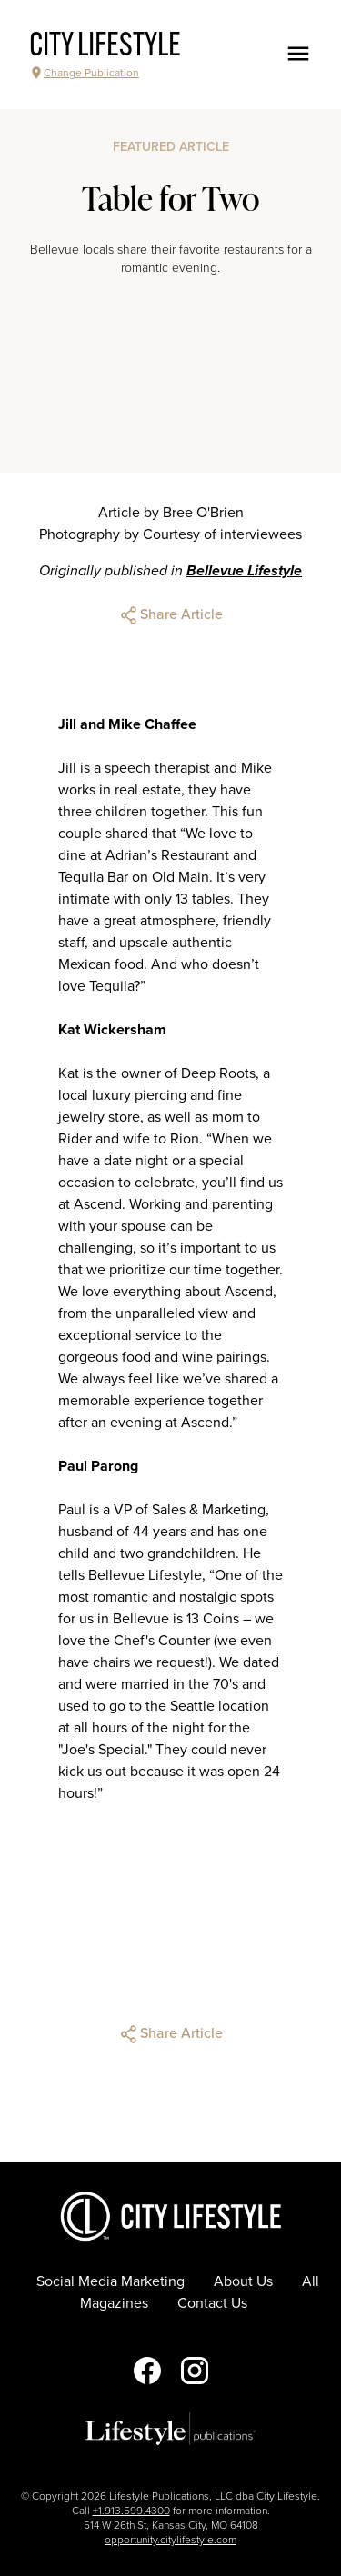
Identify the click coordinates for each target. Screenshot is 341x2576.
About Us (243, 2281)
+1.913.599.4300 (131, 2510)
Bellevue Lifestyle (244, 571)
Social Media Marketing (110, 2281)
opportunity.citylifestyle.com (170, 2539)
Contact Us (212, 2303)
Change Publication (84, 72)
